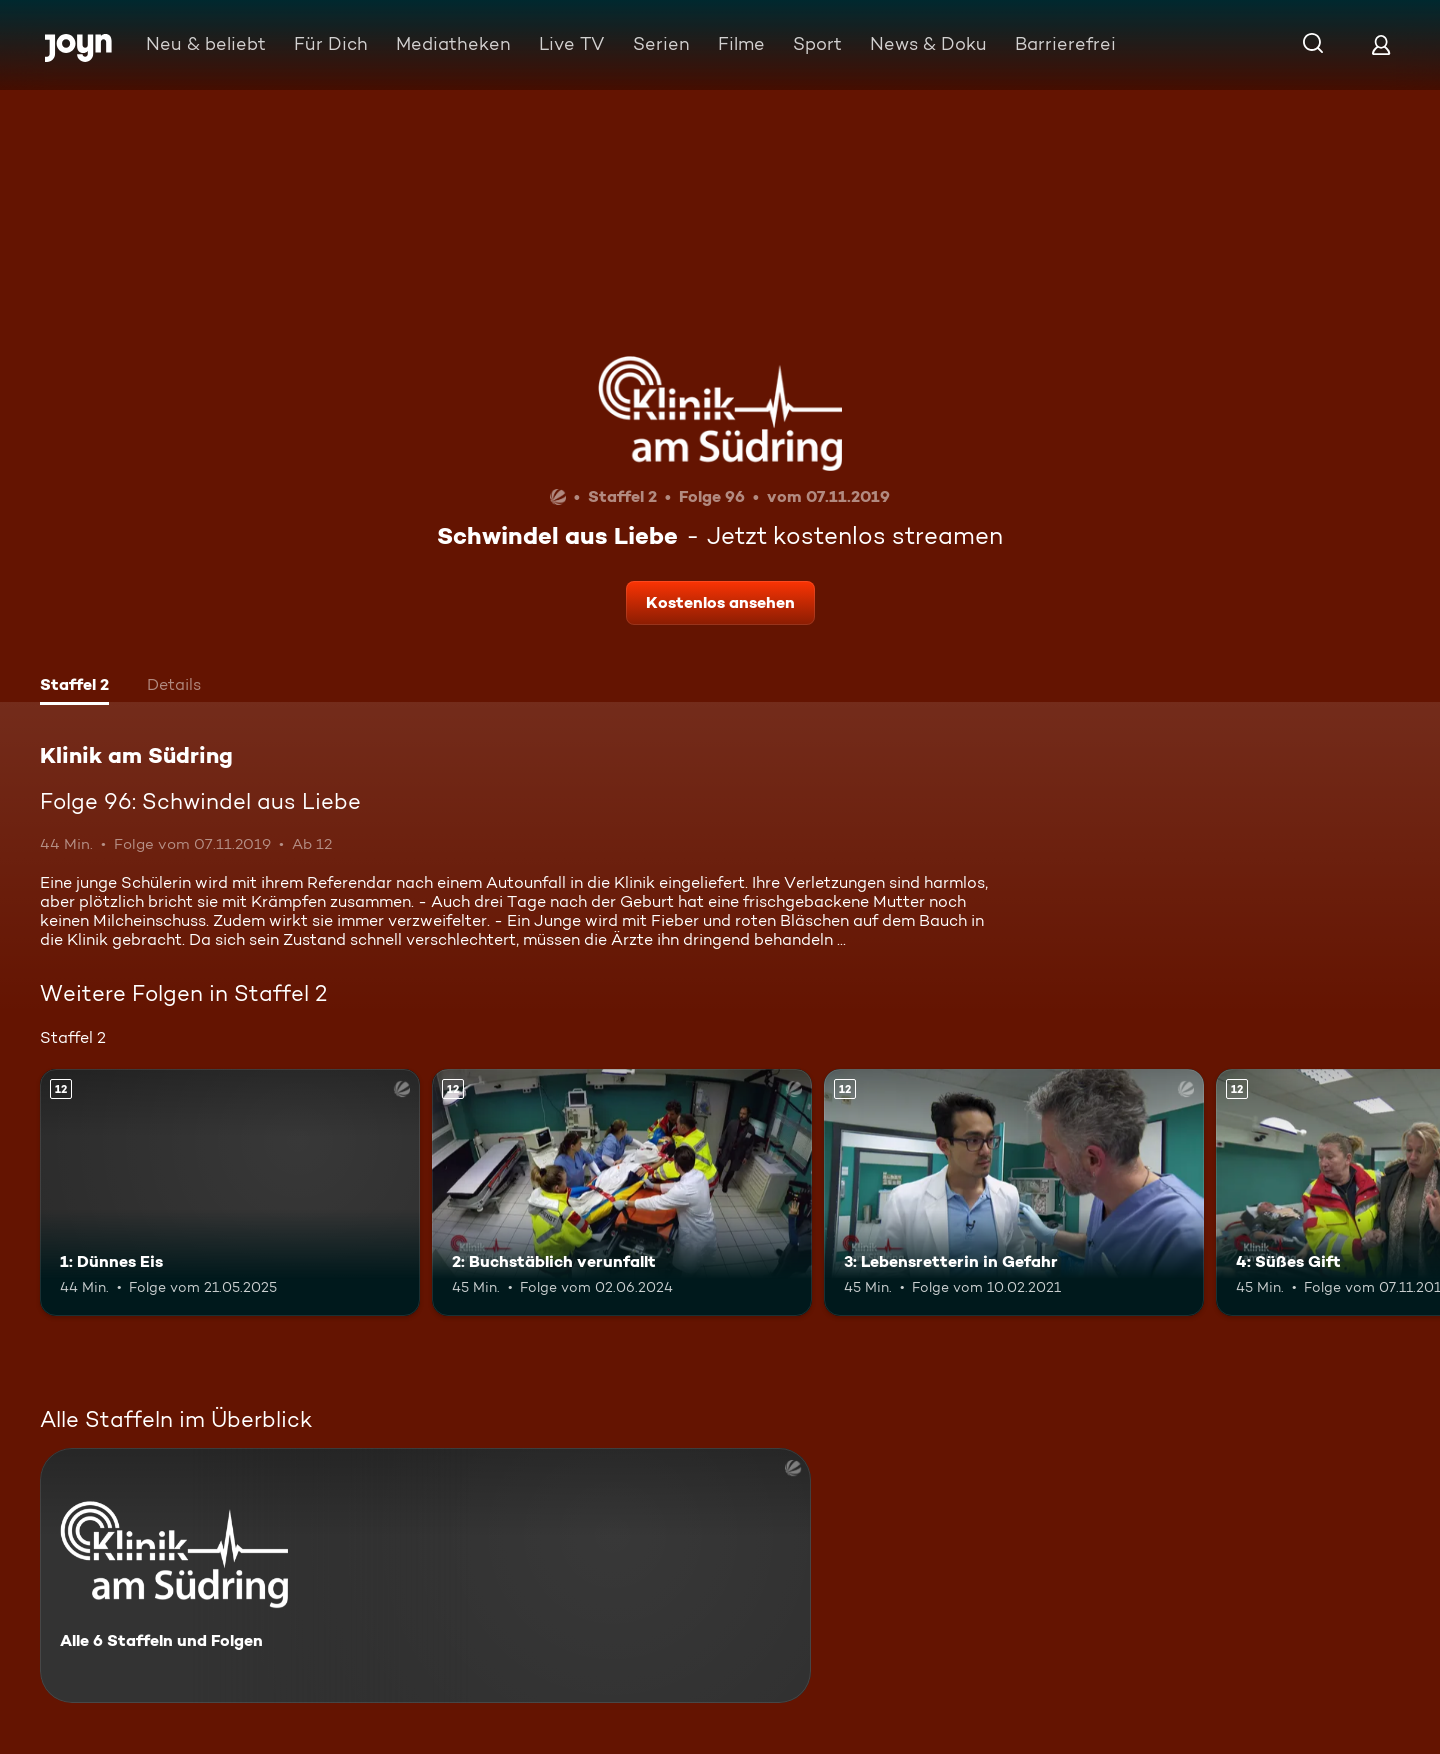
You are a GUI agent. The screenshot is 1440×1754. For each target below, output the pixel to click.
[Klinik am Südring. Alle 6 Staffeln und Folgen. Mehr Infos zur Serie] (425, 1575)
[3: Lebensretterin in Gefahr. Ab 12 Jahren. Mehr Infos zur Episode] (1014, 1192)
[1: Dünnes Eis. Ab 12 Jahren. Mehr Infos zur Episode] (230, 1192)
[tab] (74, 687)
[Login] (1381, 44)
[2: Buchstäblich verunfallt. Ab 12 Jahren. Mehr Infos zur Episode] (622, 1192)
